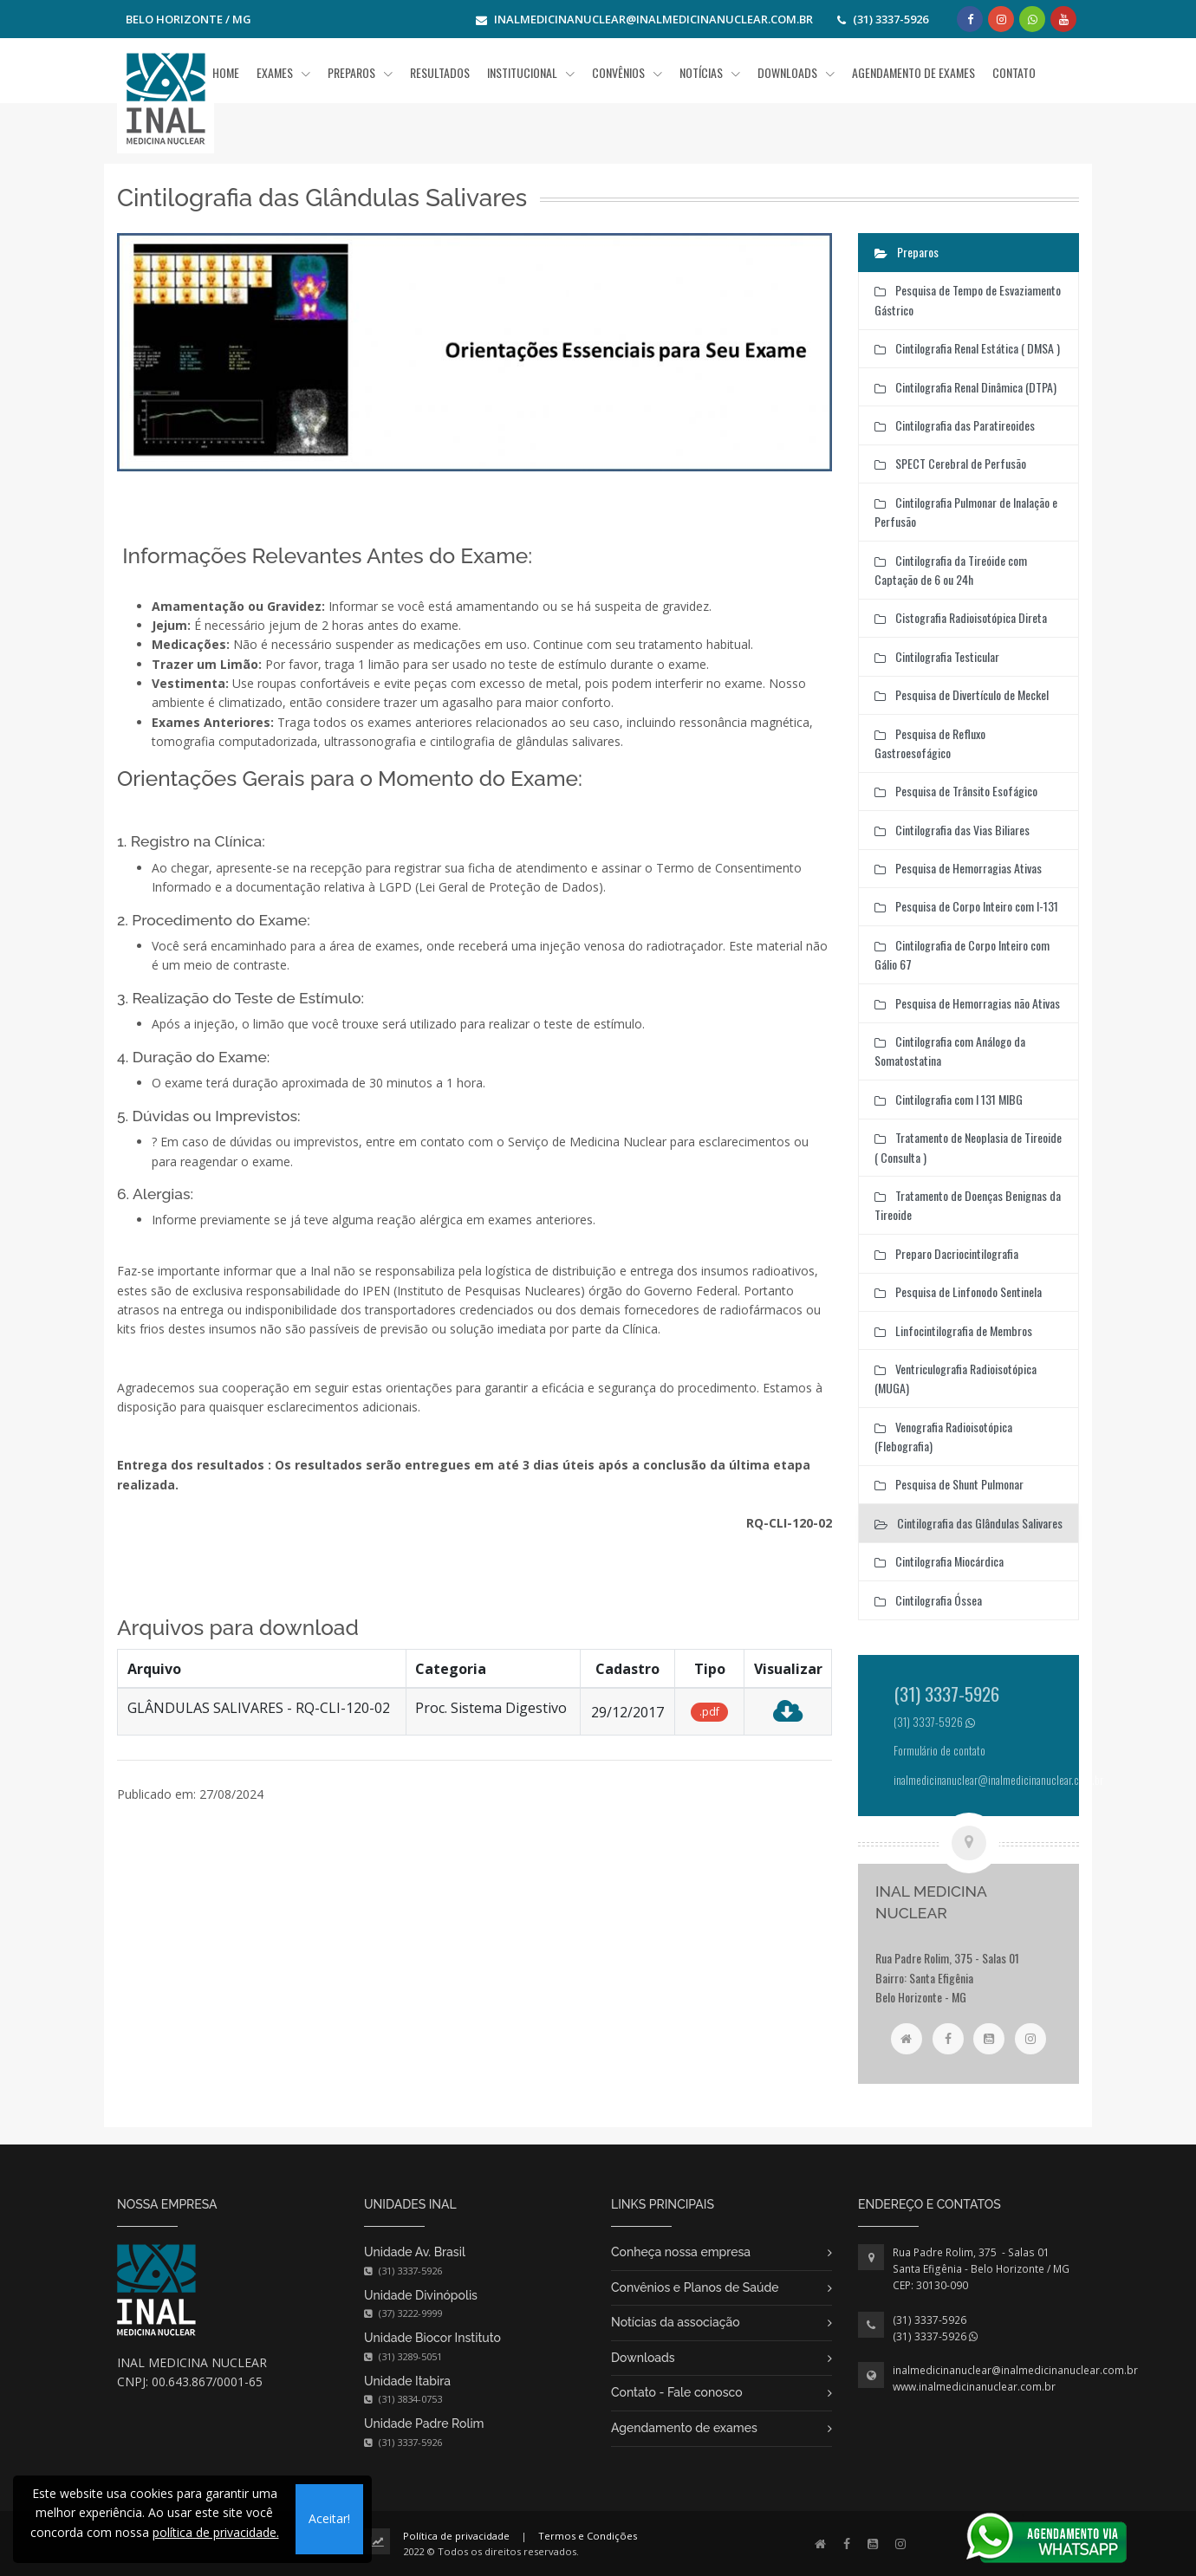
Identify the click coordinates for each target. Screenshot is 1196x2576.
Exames (276, 72)
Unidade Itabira (407, 2381)
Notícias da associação (675, 2322)
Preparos (353, 72)
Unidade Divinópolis (421, 2295)
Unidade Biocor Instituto (432, 2338)
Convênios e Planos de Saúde (695, 2287)
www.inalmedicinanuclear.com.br (974, 2386)
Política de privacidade (456, 2535)
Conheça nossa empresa (681, 2252)
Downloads (643, 2358)
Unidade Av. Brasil (414, 2252)
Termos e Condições (587, 2535)
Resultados (440, 72)
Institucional (523, 72)
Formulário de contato (939, 1750)
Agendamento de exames (684, 2428)
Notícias (702, 72)
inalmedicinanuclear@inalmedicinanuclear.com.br (1015, 2370)
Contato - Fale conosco (677, 2392)
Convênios (619, 72)
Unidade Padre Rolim (424, 2423)
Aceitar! (329, 2518)
